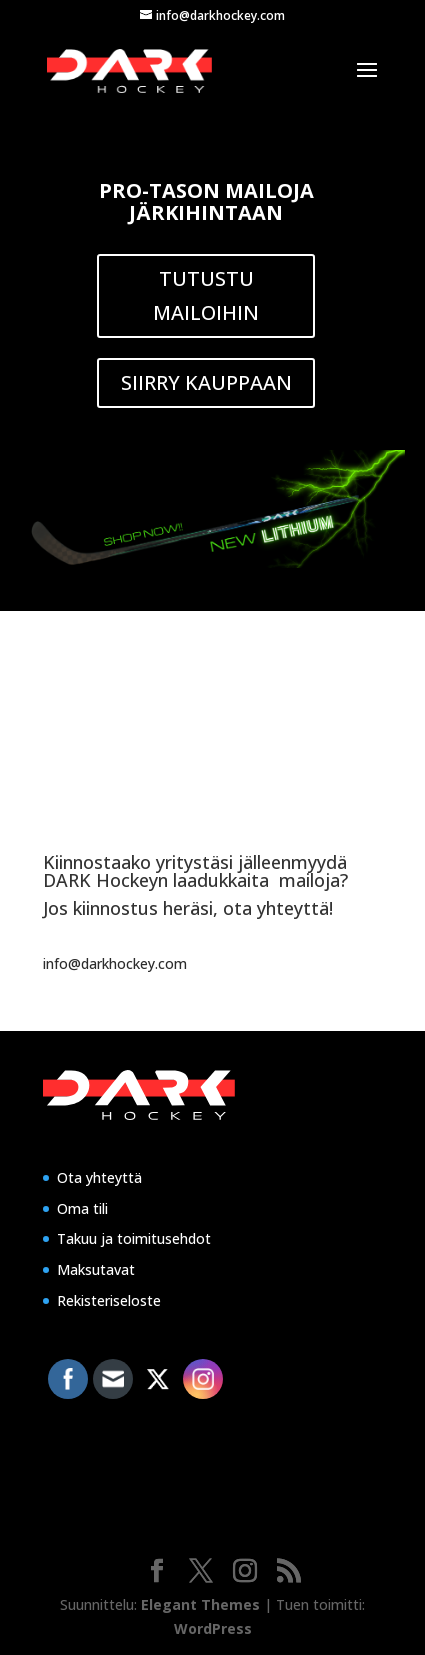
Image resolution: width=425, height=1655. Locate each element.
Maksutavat (96, 1269)
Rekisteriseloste (109, 1300)
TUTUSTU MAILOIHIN (206, 295)
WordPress (213, 1628)
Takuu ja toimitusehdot (134, 1238)
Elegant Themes (200, 1604)
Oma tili (82, 1208)
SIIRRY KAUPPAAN (206, 382)
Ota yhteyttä (99, 1177)
